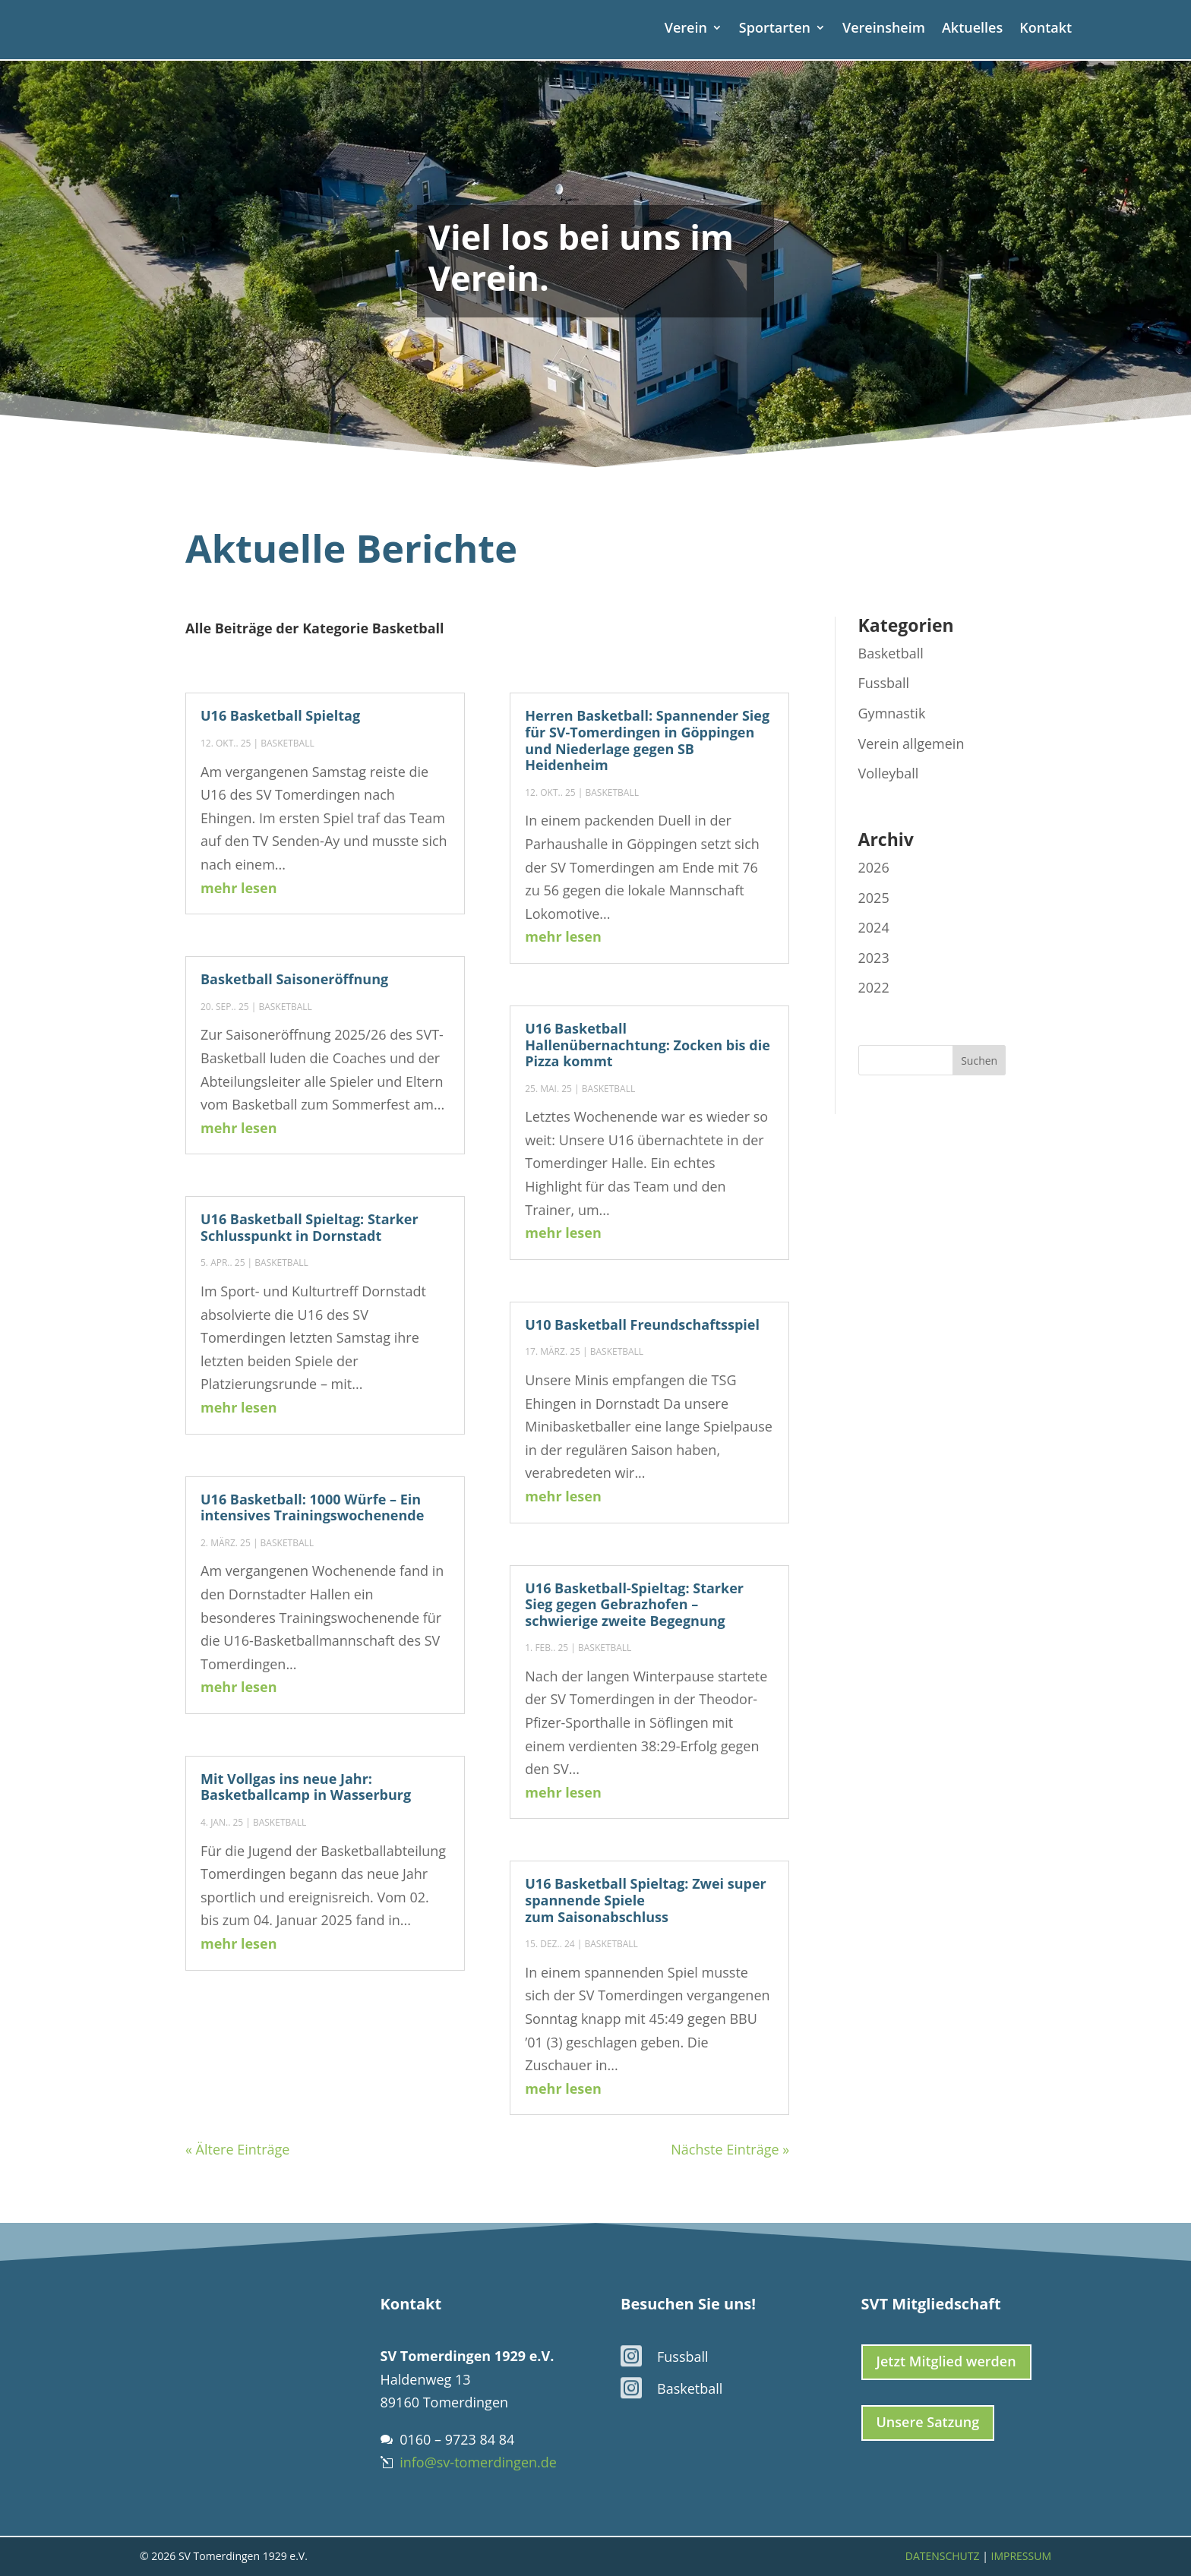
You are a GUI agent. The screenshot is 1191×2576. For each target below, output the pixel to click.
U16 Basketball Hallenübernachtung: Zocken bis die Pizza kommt (647, 1044)
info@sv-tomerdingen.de (478, 2462)
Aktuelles (972, 29)
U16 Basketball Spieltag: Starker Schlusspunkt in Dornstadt (310, 1227)
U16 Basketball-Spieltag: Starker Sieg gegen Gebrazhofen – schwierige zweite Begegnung (634, 1604)
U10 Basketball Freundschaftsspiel (642, 1324)
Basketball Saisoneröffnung (294, 979)
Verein (686, 29)
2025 (873, 898)
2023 (873, 958)
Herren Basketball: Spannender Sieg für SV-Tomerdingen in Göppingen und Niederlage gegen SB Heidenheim (647, 740)
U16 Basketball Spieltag (280, 715)
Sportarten (774, 29)
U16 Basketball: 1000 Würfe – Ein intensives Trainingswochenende (312, 1507)
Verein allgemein (911, 743)
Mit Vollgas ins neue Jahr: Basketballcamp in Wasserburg (306, 1786)
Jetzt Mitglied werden (946, 2361)
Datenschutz (942, 2556)
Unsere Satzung (928, 2422)
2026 (873, 867)
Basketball (287, 743)
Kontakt (1045, 29)
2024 (873, 927)
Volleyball (888, 773)
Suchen (979, 1060)
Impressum (1021, 2556)
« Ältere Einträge (237, 2149)
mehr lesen (239, 888)
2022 (873, 987)
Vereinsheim (883, 29)
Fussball (884, 683)
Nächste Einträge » (730, 2149)
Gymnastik (892, 713)
